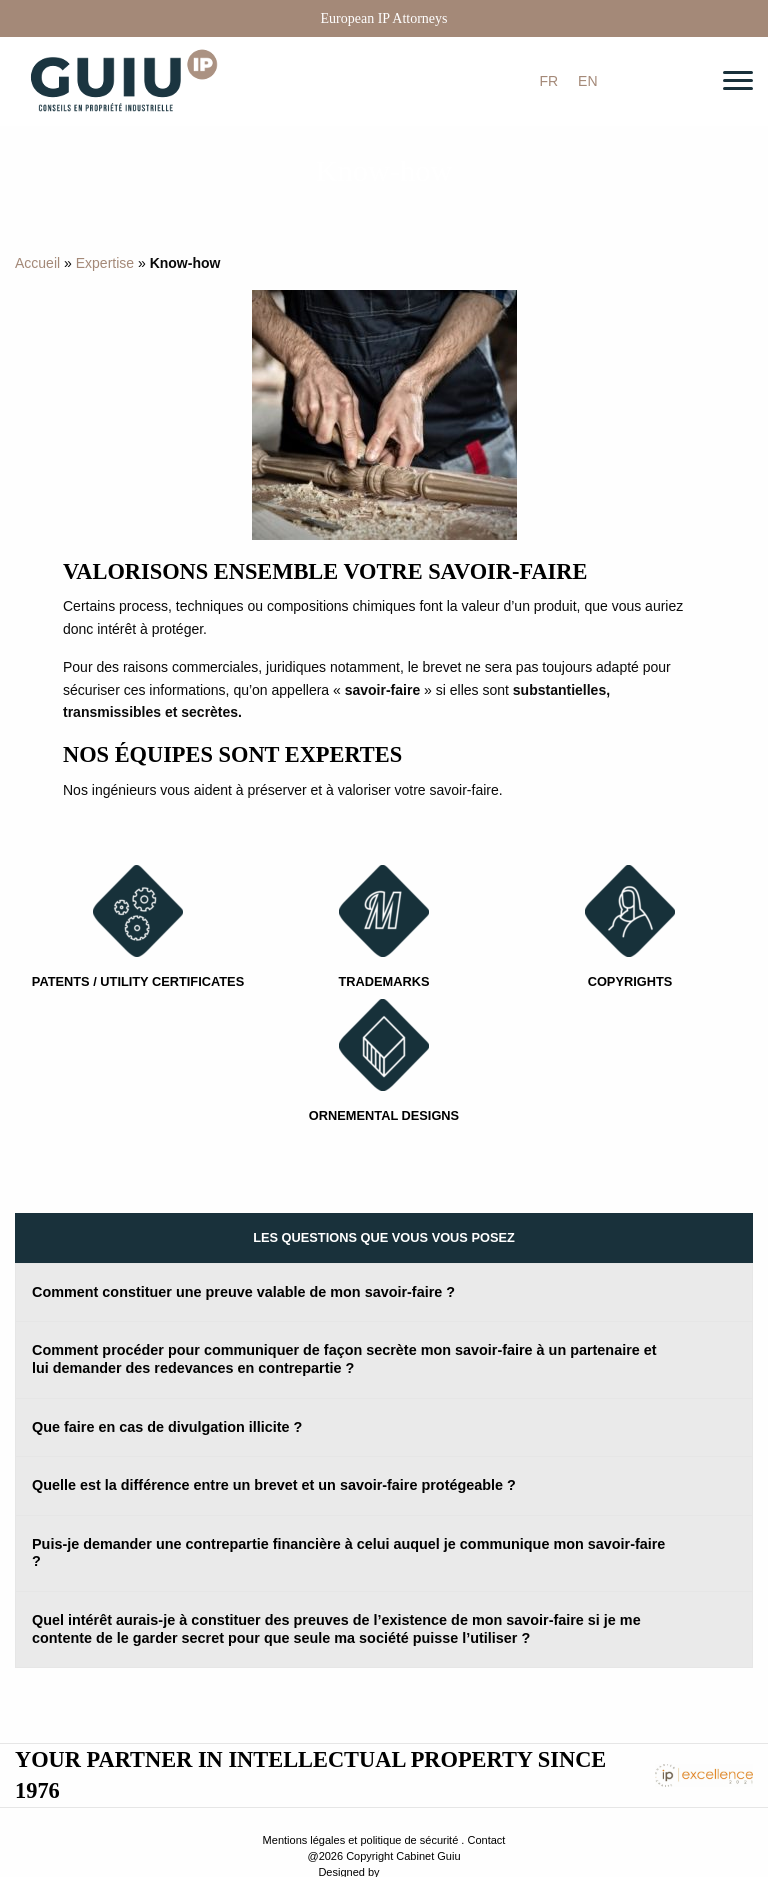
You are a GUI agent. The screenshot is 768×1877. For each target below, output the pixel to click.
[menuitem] (548, 81)
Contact (486, 1840)
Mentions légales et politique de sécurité (361, 1840)
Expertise (105, 263)
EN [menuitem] (587, 82)
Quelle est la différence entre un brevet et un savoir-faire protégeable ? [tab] (274, 1485)
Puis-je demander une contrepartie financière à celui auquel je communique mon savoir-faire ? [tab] (348, 1553)
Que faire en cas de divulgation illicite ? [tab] (167, 1427)
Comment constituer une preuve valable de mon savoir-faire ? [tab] (243, 1292)
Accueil (37, 263)
